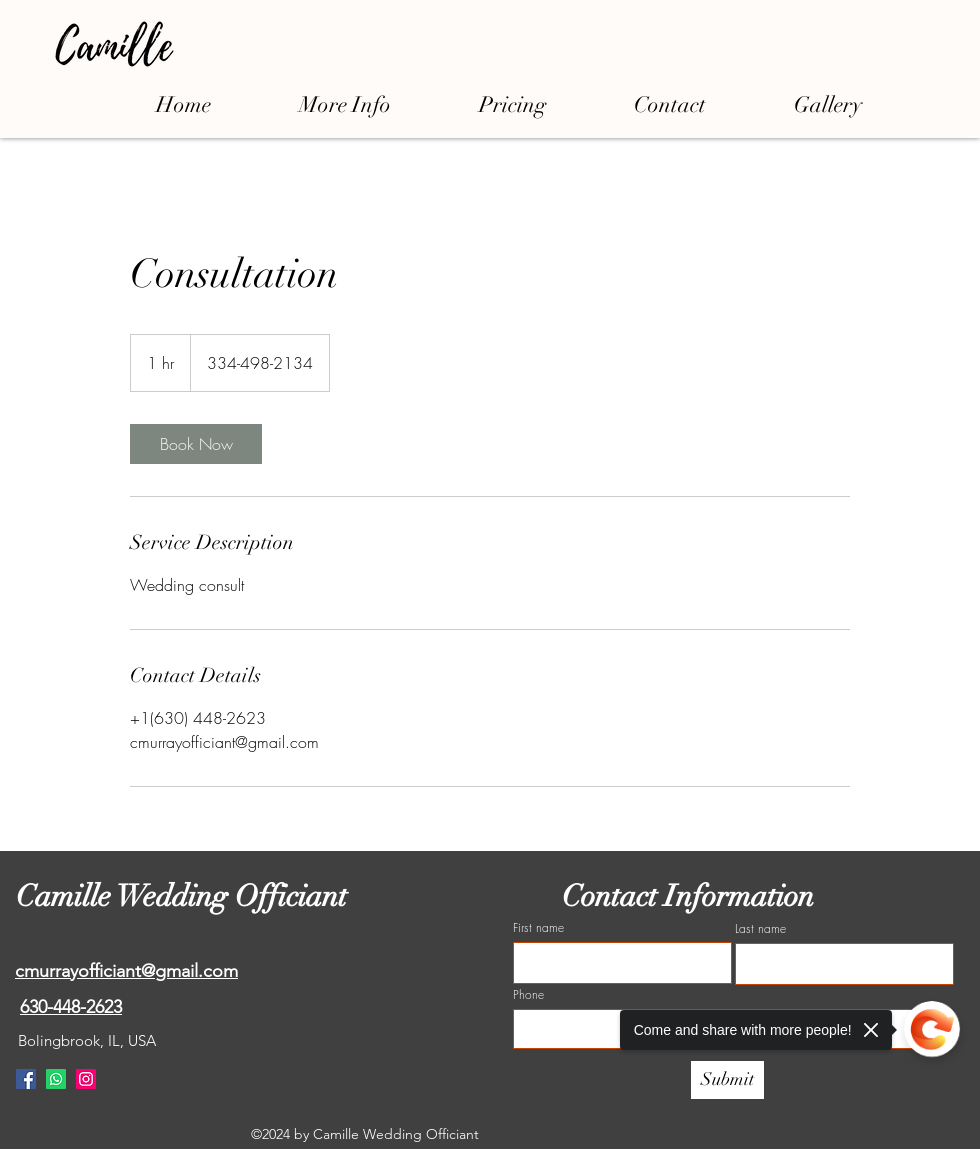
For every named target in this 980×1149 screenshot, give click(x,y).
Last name (760, 929)
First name (538, 928)
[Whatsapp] (56, 1079)
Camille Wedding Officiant (185, 896)
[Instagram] (86, 1079)
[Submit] (727, 1080)
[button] (345, 104)
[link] (196, 444)
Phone (528, 995)
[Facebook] (26, 1079)
